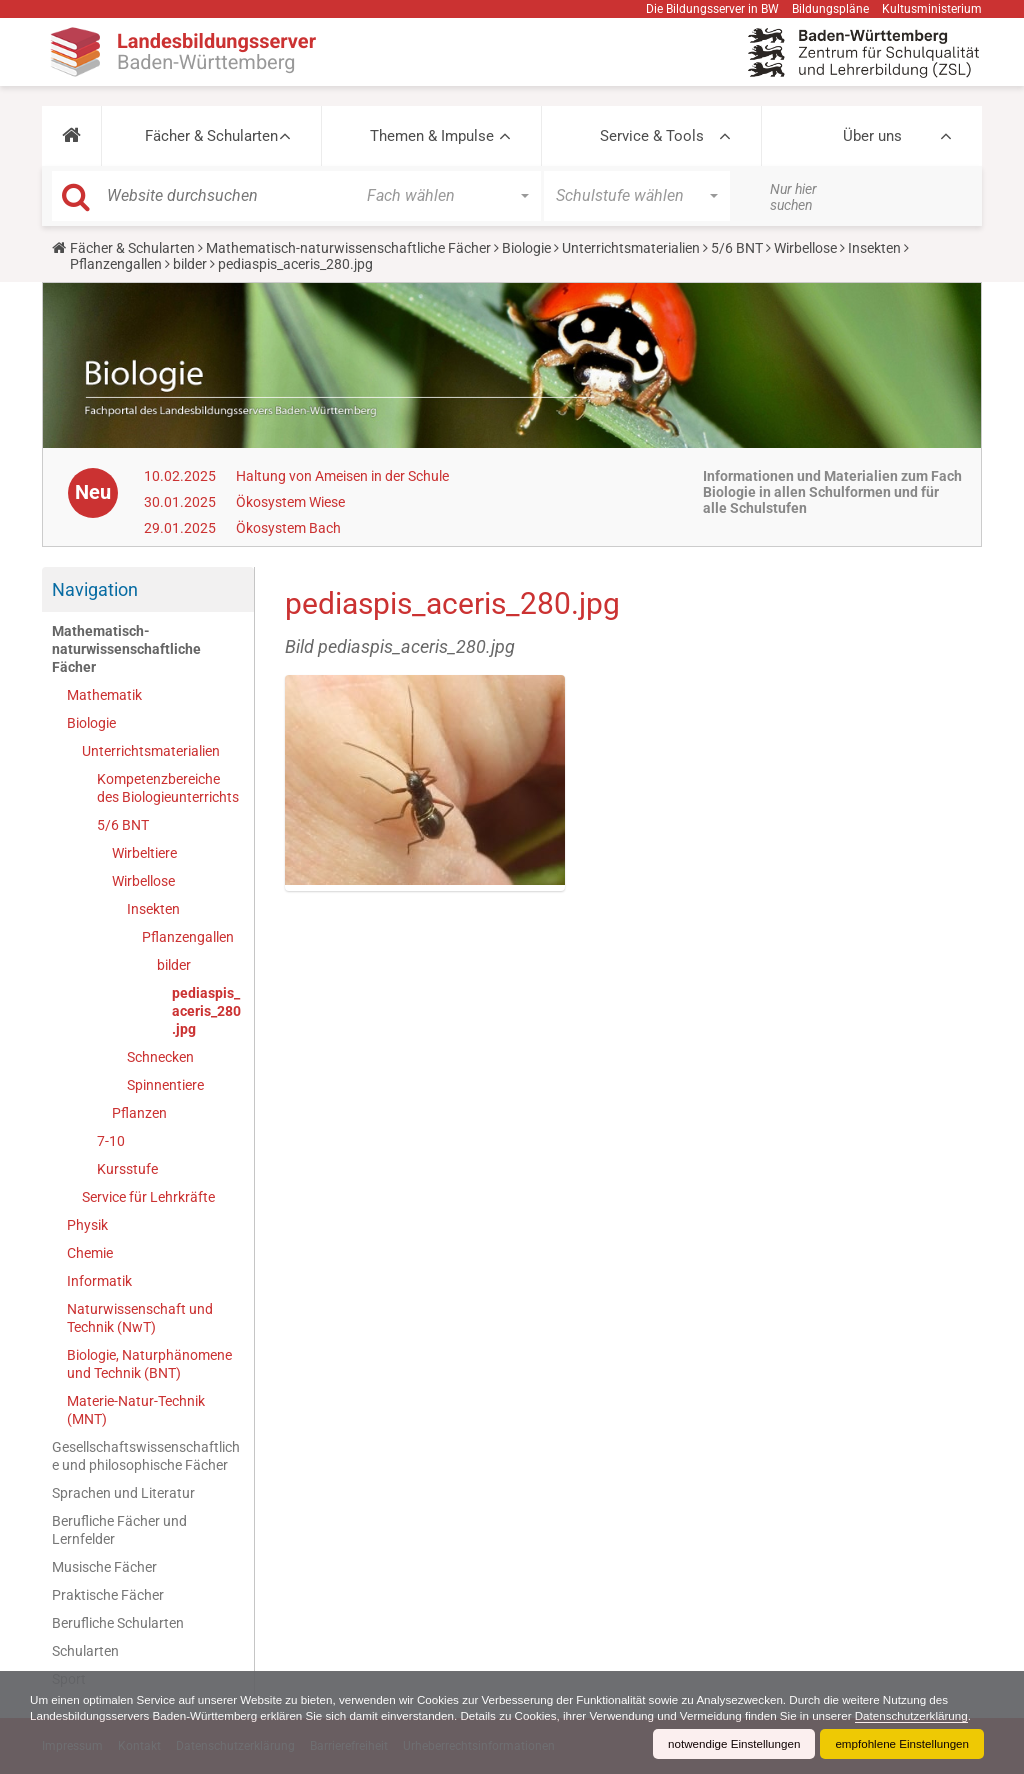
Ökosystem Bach (288, 528)
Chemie (90, 1253)
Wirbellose (805, 248)
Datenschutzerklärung (88, 1716)
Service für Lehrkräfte (148, 1197)
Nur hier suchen (793, 197)
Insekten (874, 248)
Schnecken (160, 1057)
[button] (71, 136)
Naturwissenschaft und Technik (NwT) (140, 1318)
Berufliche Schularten (118, 1623)
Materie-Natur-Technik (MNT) (136, 1410)
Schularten (85, 1651)
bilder (190, 264)
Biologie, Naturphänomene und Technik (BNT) (149, 1364)
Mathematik (104, 695)
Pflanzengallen (116, 264)
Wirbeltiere (144, 853)
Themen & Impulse (432, 136)
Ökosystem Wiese (290, 502)
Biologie (526, 248)
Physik (87, 1225)
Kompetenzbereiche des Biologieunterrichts (168, 788)
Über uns (872, 136)
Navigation (95, 589)
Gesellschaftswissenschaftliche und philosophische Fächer (146, 1456)
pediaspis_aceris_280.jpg (206, 1011)
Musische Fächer (104, 1567)
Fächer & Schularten (211, 136)
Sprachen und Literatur (123, 1493)
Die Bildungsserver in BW (712, 9)
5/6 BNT (737, 248)
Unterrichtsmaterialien (631, 248)
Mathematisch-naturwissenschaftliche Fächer (348, 248)
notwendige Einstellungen (727, 1744)
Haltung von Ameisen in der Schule (342, 476)
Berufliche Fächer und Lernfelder (119, 1530)
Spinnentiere (165, 1085)
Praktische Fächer (108, 1595)
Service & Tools (652, 136)
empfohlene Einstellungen (900, 1744)
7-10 (111, 1141)
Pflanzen (139, 1113)
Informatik (99, 1281)
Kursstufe (127, 1169)
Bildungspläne (830, 9)
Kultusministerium (932, 9)
